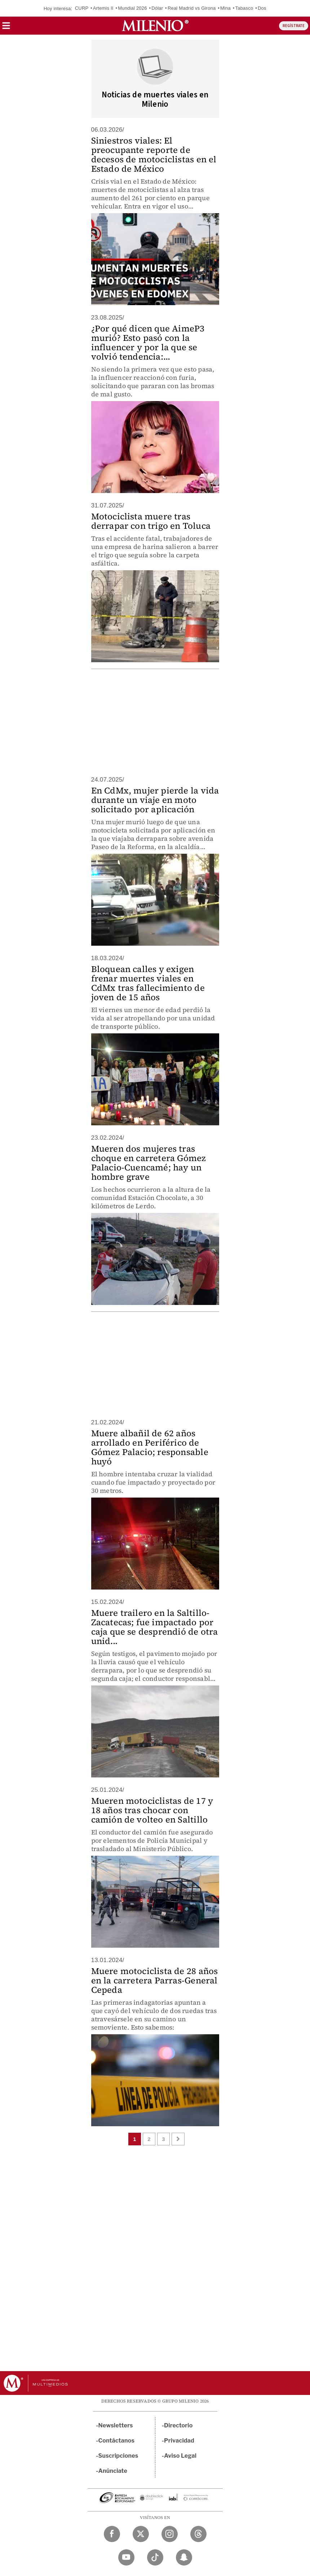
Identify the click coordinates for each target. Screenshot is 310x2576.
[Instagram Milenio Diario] (169, 2534)
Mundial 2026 (132, 8)
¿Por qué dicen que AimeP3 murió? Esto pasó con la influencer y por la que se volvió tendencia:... (148, 342)
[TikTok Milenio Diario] (155, 2557)
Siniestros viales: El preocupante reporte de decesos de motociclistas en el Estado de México (154, 155)
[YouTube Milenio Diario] (126, 2557)
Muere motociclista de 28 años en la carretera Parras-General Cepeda (154, 1980)
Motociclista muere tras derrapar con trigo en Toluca (151, 521)
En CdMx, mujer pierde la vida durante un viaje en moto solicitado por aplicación (155, 799)
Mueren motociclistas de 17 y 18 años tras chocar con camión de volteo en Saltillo (152, 1810)
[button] (6, 28)
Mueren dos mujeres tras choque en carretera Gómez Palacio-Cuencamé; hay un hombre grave (148, 1163)
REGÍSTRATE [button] (294, 25)
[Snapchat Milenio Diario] (184, 2557)
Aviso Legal (180, 2455)
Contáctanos (116, 2440)
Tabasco (244, 8)
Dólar (157, 8)
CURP (81, 8)
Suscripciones (118, 2455)
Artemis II (103, 8)
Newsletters (115, 2425)
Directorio (178, 2425)
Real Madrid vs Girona (192, 8)
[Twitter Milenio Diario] (141, 2534)
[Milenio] (155, 26)
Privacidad (179, 2440)
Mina (225, 8)
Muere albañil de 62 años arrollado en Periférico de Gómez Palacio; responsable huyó (149, 1447)
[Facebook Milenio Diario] (112, 2534)
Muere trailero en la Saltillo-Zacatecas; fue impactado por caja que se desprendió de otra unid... (154, 1627)
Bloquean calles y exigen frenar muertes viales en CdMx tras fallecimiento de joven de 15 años (148, 983)
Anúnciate (112, 2470)
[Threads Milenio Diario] (198, 2534)
